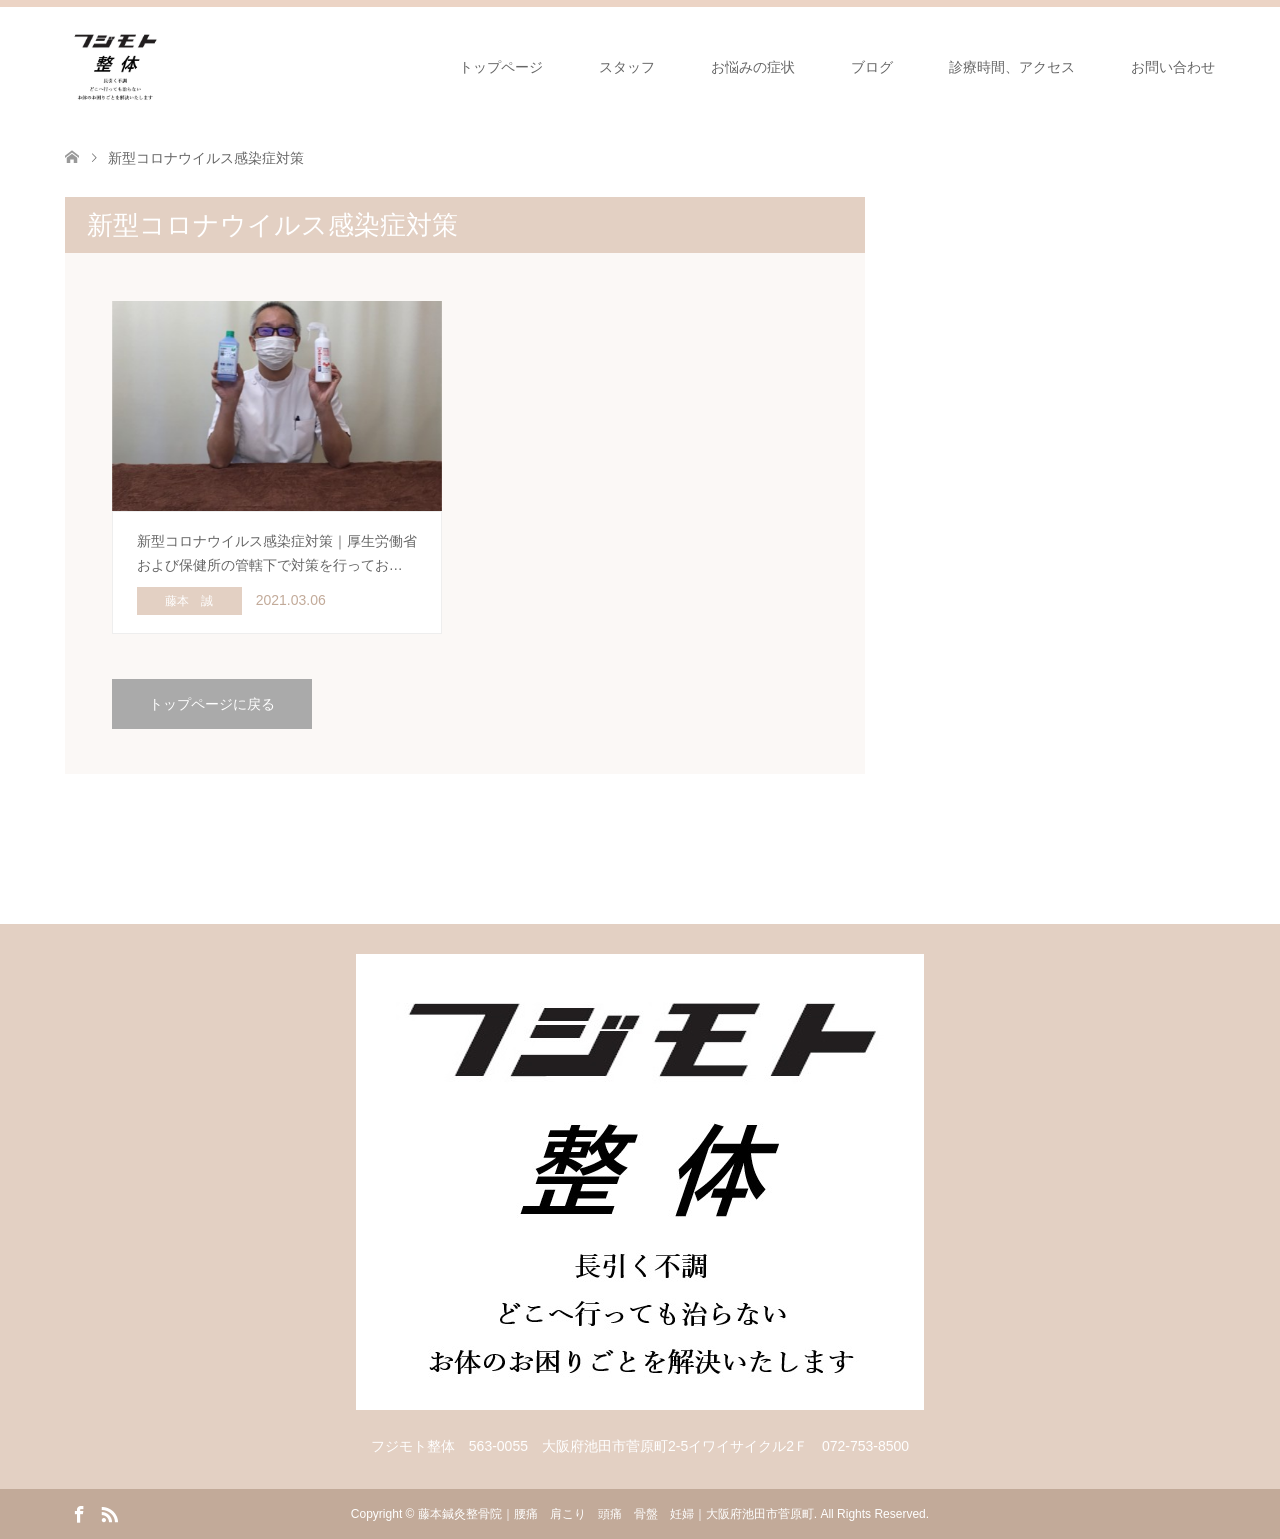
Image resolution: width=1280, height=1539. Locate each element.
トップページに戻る (212, 704)
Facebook (79, 1513)
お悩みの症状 (753, 67)
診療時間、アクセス (1012, 67)
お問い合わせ (1173, 67)
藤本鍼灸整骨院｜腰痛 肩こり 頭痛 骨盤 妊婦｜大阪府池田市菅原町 (616, 1514)
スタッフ (627, 67)
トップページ (501, 67)
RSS (109, 1513)
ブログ (872, 67)
